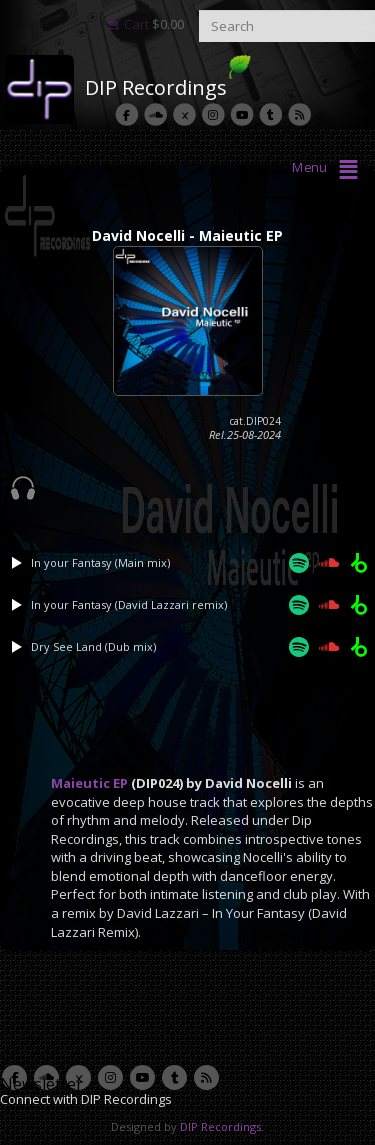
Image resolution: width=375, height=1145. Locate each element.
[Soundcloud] (329, 563)
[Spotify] (299, 563)
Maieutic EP (89, 783)
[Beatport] (359, 563)
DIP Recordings (156, 87)
